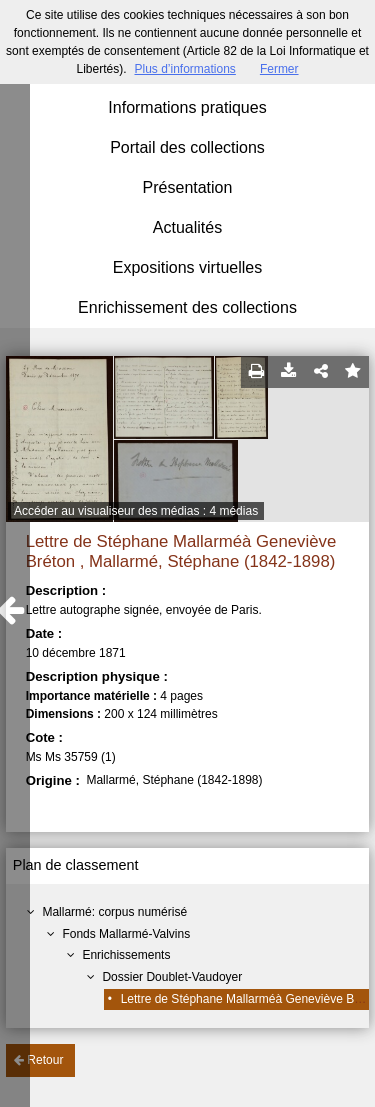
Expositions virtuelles (187, 267)
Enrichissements (126, 955)
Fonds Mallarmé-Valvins (126, 934)
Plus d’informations (184, 69)
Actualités (187, 227)
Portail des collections (187, 147)
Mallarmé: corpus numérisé (114, 912)
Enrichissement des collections (187, 307)
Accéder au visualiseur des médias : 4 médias (136, 511)
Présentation (188, 187)
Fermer (279, 69)
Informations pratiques (187, 107)
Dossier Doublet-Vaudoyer (172, 977)
